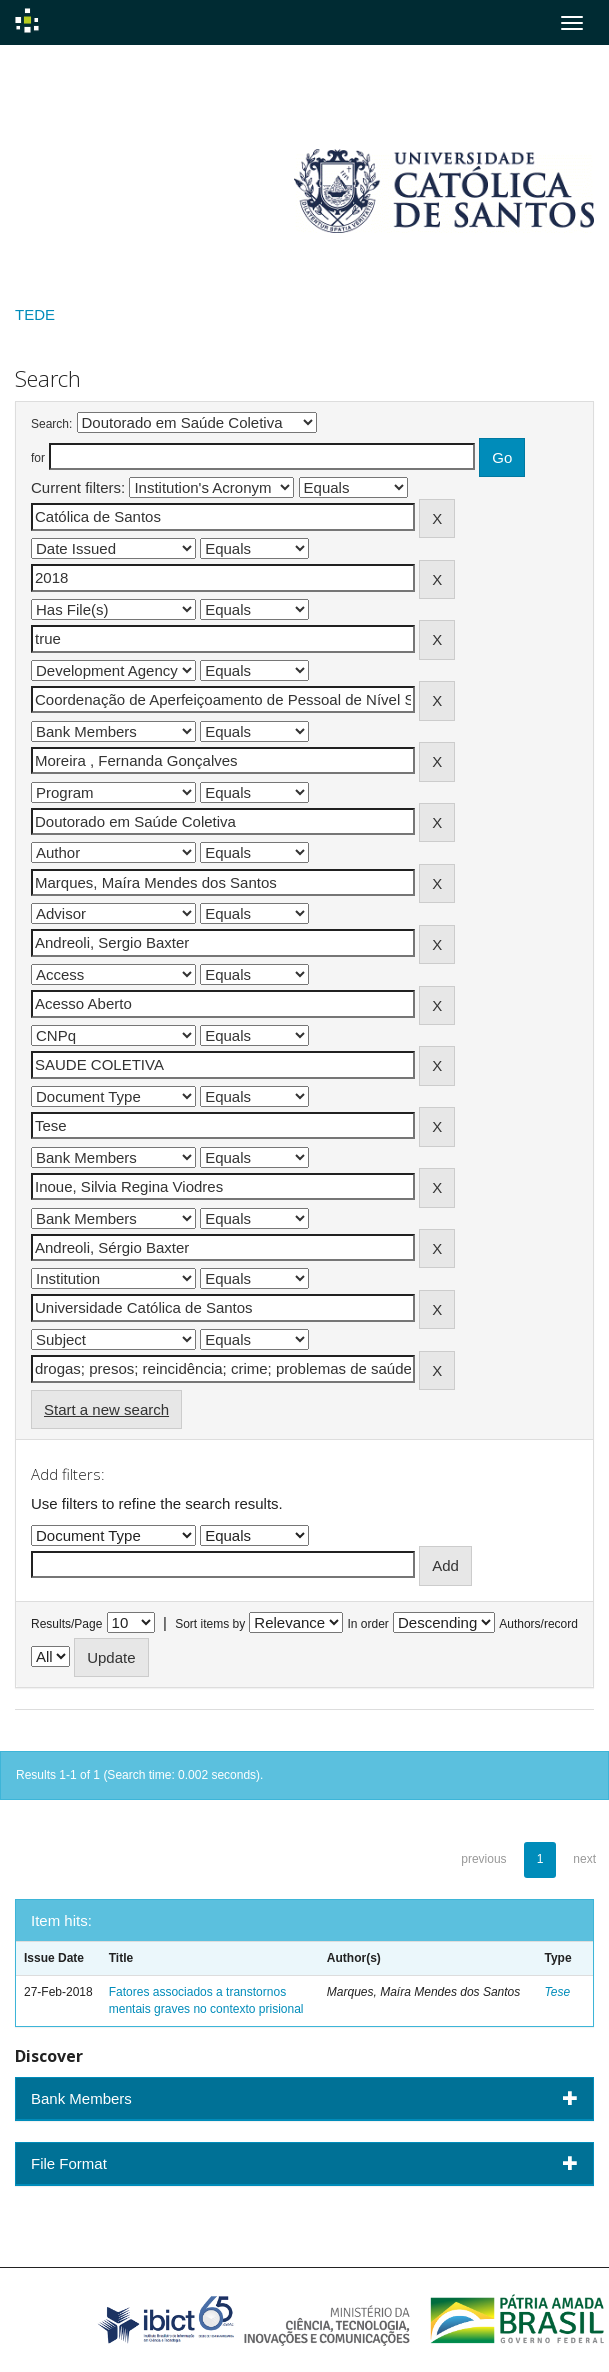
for (38, 458)
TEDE (35, 314)
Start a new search (106, 1409)
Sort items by (210, 1624)
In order (368, 1624)
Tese (557, 1992)
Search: (51, 424)
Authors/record (538, 1624)
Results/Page (66, 1624)
